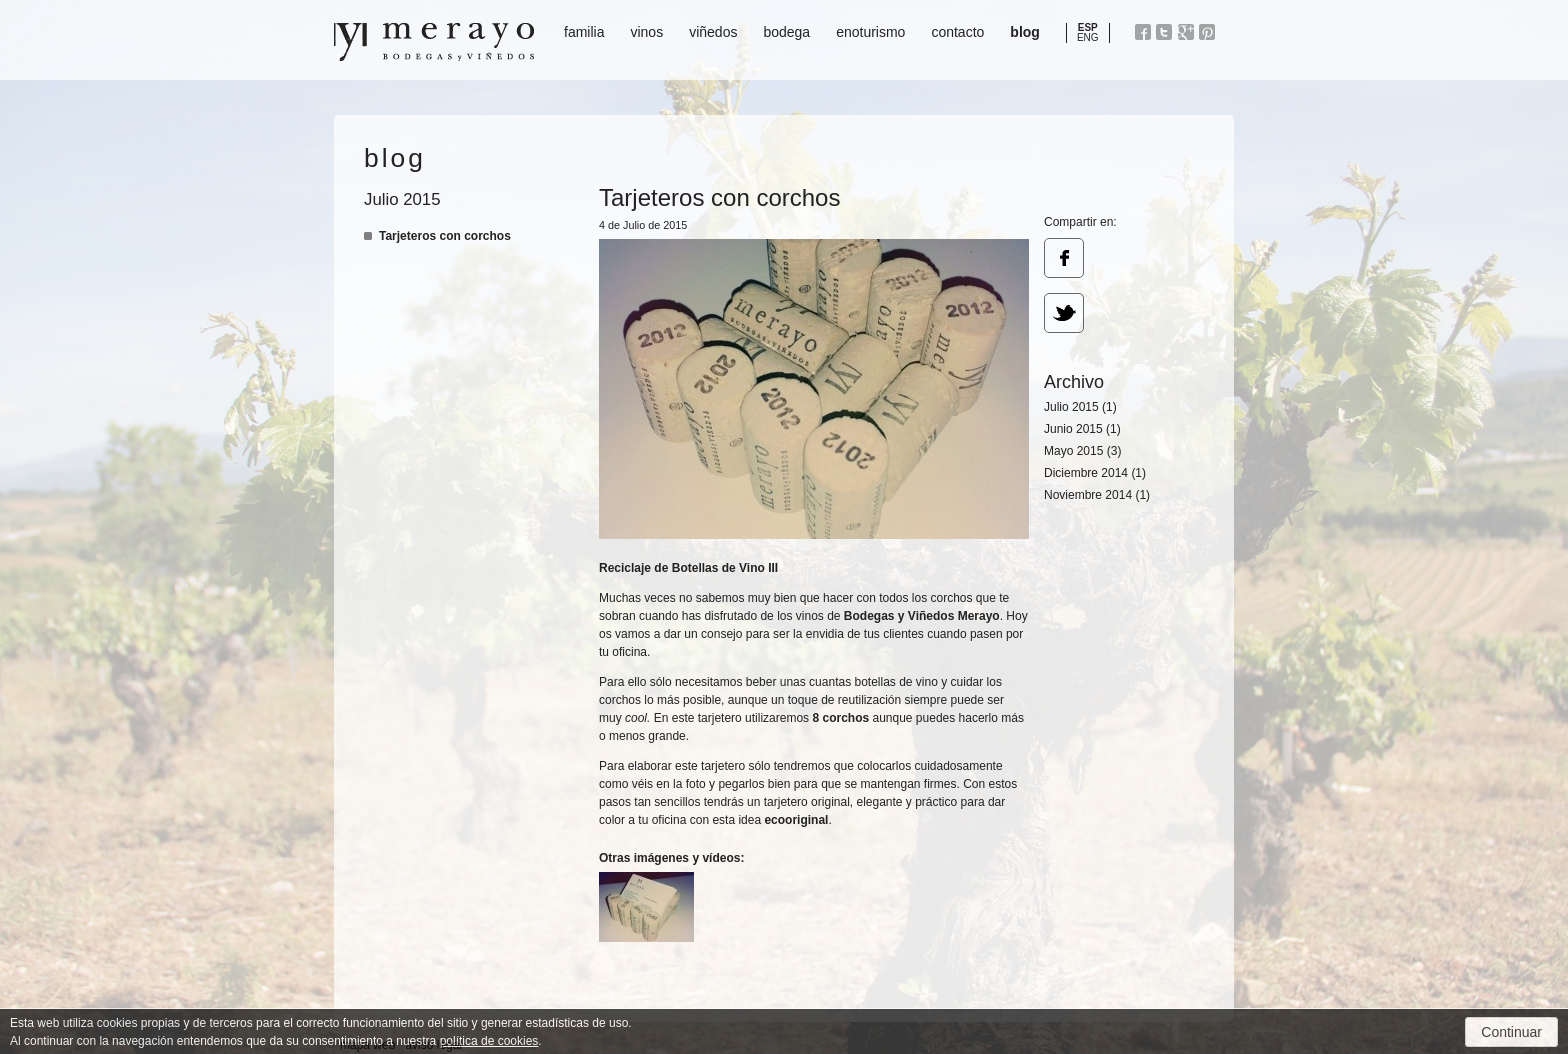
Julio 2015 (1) (1080, 407)
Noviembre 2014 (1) (1097, 495)
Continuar (1511, 1032)
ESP (1088, 27)
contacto (957, 32)
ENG (1088, 37)
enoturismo (870, 32)
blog (1025, 32)
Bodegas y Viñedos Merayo (434, 42)
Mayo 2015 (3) (1082, 451)
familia (584, 32)
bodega (786, 32)
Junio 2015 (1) (1082, 429)
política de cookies (489, 1041)
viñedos (713, 32)
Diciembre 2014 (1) (1095, 473)
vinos (646, 32)
